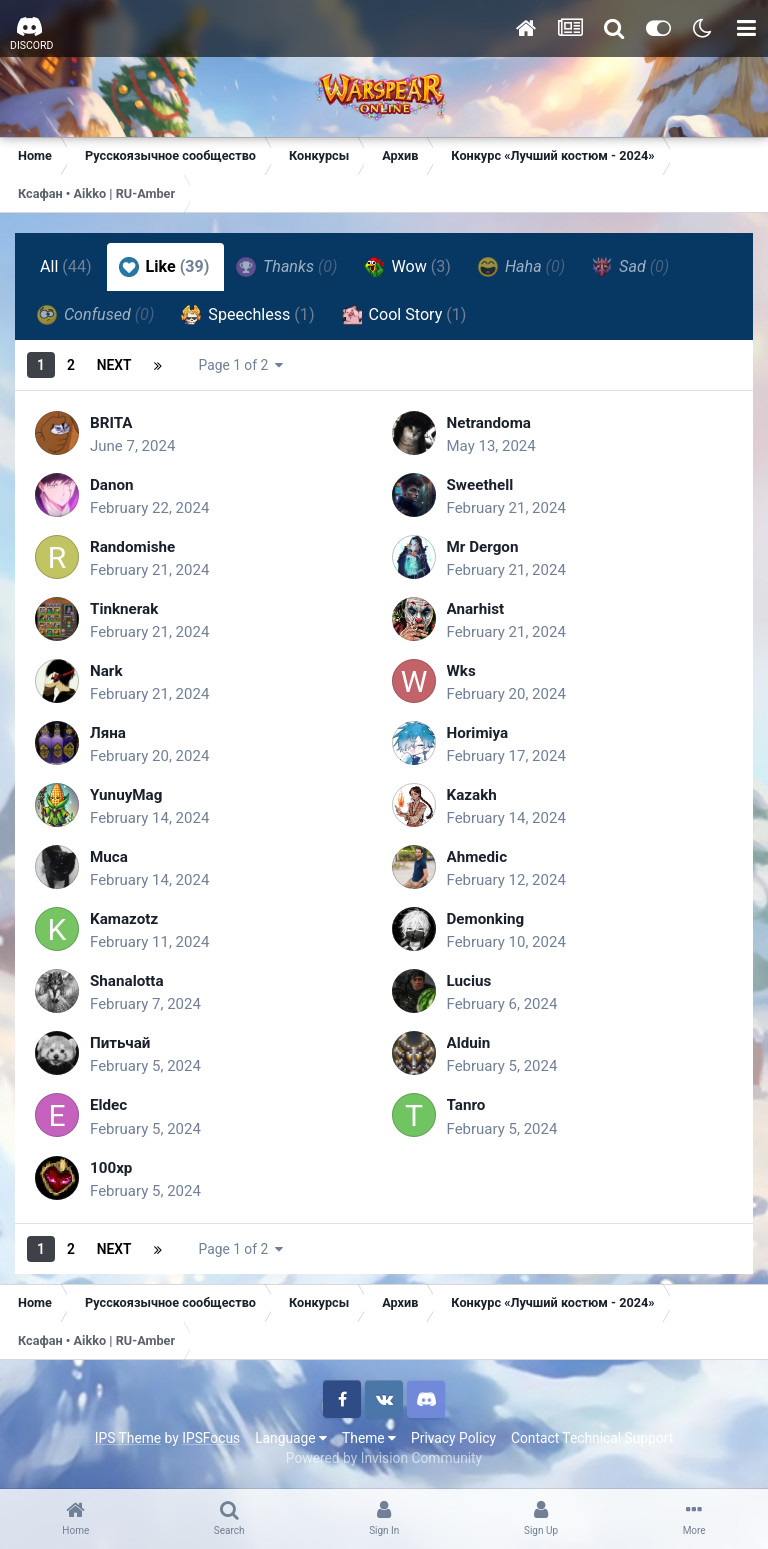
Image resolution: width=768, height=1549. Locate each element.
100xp (112, 1167)
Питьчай (122, 1042)
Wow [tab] (408, 267)
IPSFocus (211, 1438)
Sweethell (482, 484)
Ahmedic (479, 856)
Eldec (109, 1104)
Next (114, 365)
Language (291, 1438)
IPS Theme (128, 1438)
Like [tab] (164, 267)
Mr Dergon (485, 546)
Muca (110, 856)
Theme (369, 1438)
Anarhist (477, 608)
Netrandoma (491, 422)
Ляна (109, 732)
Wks (462, 670)
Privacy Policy (453, 1438)
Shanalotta (129, 980)
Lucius (470, 980)
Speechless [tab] (247, 315)
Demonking (488, 918)
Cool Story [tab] (404, 315)
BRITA (112, 422)
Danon (113, 484)
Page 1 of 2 (241, 365)
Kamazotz (126, 918)
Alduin (470, 1042)
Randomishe (135, 546)
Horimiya (479, 732)
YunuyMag (128, 794)
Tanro (467, 1104)
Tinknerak (126, 608)
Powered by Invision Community (384, 1458)
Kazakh (473, 794)
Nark (107, 670)
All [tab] (66, 266)
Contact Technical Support (592, 1438)
